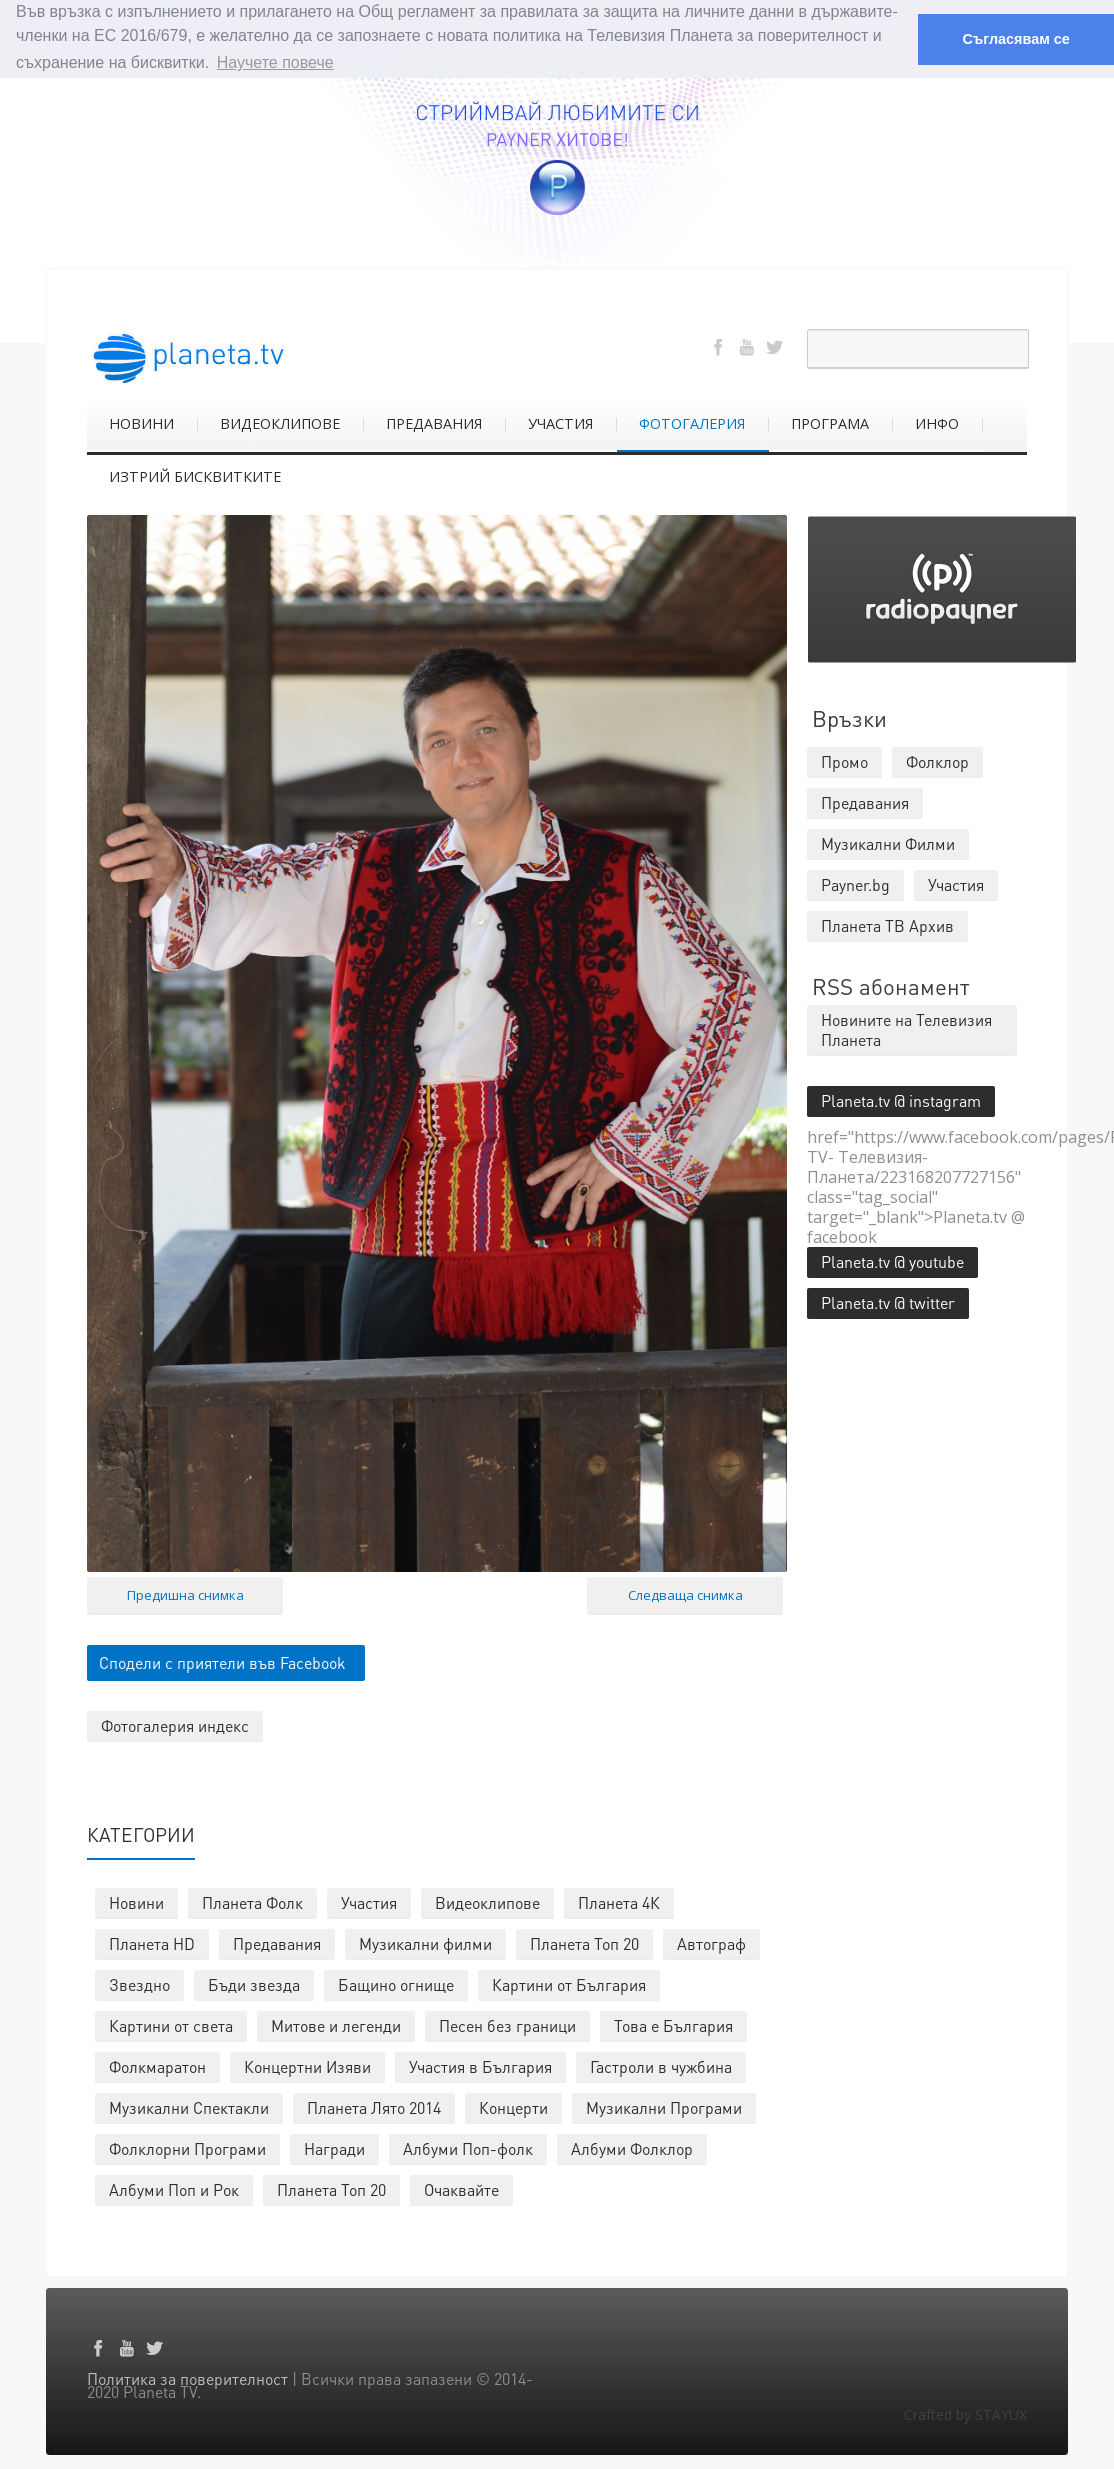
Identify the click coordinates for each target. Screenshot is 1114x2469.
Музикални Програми (664, 2106)
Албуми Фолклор (632, 2147)
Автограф (711, 1942)
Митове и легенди (336, 2024)
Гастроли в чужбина (661, 2065)
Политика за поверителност (187, 2377)
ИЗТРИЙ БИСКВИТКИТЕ (195, 475)
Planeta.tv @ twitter (888, 1301)
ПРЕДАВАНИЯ (434, 422)
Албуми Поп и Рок (174, 2188)
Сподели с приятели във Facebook (222, 1661)
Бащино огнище (396, 1983)
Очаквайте (461, 2188)
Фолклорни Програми (187, 2147)
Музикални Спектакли (189, 2106)
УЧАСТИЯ (560, 422)
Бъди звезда (254, 1983)
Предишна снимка (185, 1594)
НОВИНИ (141, 422)
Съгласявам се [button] (1015, 39)
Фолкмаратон (157, 2065)
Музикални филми (425, 1942)
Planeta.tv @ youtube (892, 1260)
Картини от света (171, 2024)
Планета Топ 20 (584, 1942)
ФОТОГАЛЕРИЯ (692, 422)
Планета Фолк (252, 1901)
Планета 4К (619, 1901)
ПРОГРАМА (830, 422)
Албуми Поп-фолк (468, 2147)
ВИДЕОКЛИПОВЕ (280, 422)
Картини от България (569, 1983)
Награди (334, 2147)
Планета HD (152, 1942)
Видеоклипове (487, 1901)
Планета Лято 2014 (374, 2106)
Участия (369, 1901)
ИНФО (937, 422)
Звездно (139, 1983)
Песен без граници (507, 2024)
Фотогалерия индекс (175, 1724)
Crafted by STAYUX (965, 2413)
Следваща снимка (685, 1594)
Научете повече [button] (275, 62)
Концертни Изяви (307, 2065)
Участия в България (480, 2065)
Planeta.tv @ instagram (901, 1099)
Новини (136, 1901)
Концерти (513, 2106)
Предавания (277, 1942)
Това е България (673, 2024)
